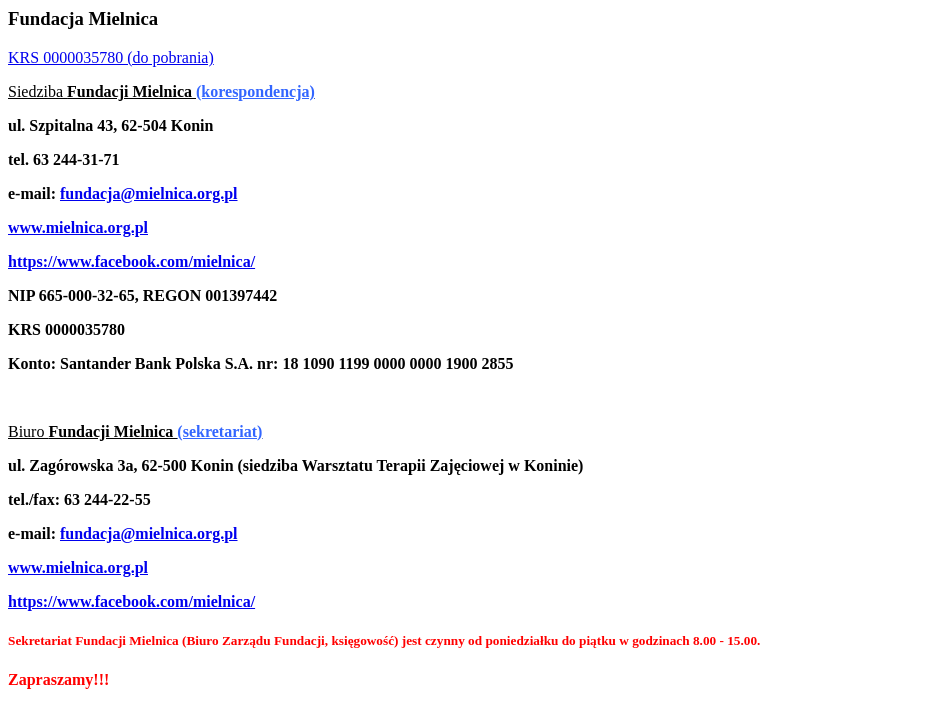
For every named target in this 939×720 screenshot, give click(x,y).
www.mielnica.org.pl (78, 227)
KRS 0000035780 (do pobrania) (111, 57)
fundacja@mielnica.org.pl (149, 193)
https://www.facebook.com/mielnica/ (131, 261)
